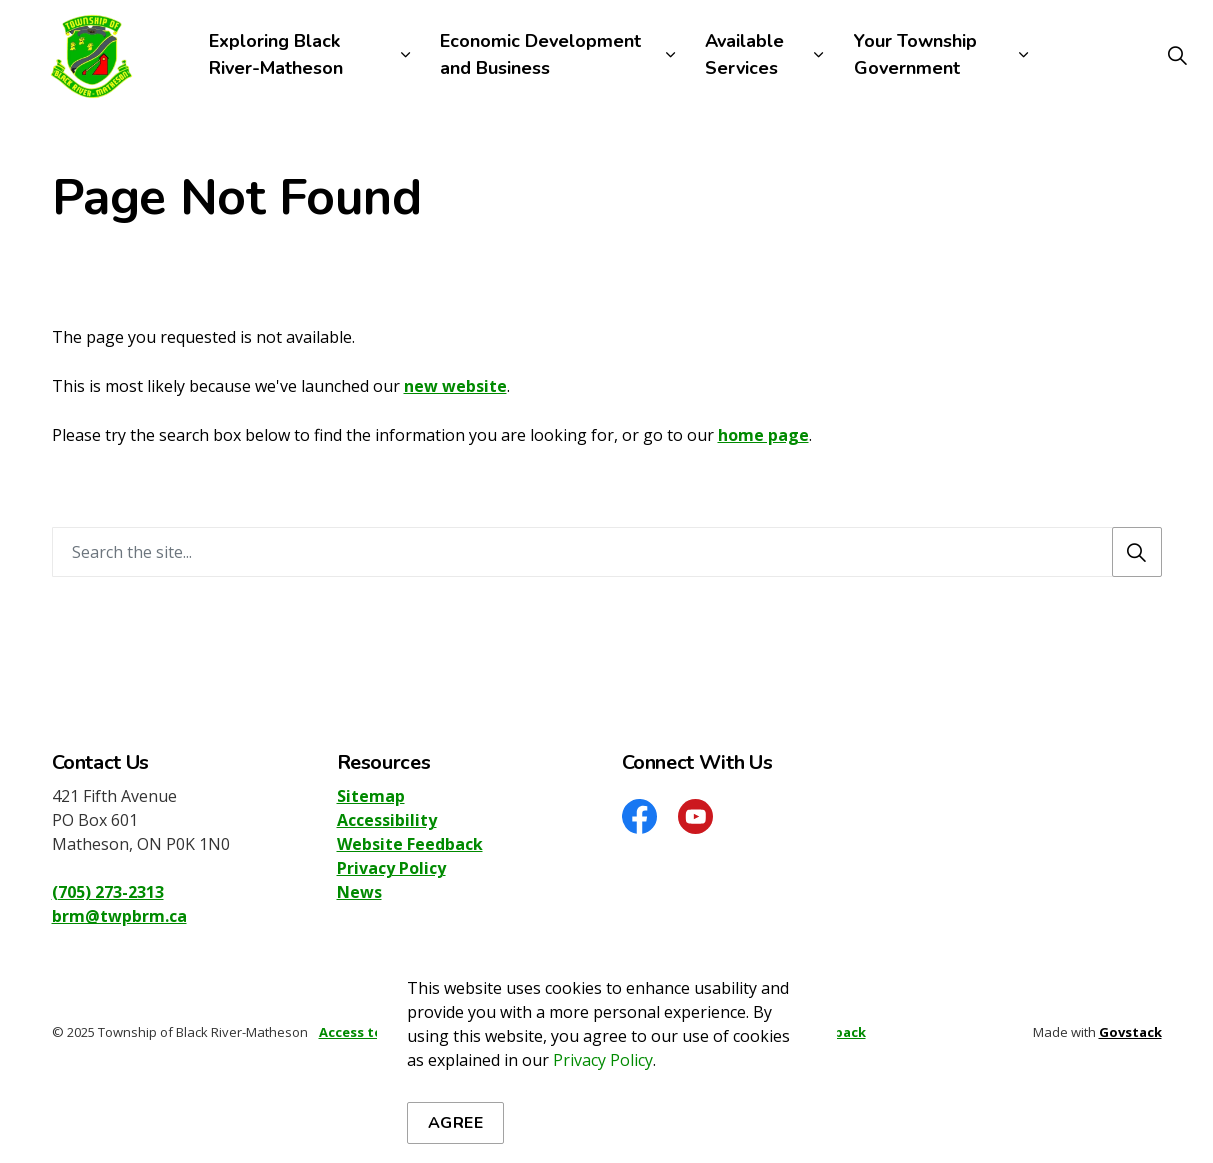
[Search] (1137, 552)
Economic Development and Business (540, 54)
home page (763, 435)
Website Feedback (410, 844)
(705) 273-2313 (108, 892)
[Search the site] (607, 552)
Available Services (744, 54)
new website (455, 386)
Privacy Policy (391, 868)
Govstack (1130, 1032)
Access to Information (394, 1032)
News (359, 892)
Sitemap (371, 796)
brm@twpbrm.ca (119, 916)
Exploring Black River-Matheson (276, 54)
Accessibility (387, 820)
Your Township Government (915, 54)
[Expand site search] (1177, 55)
